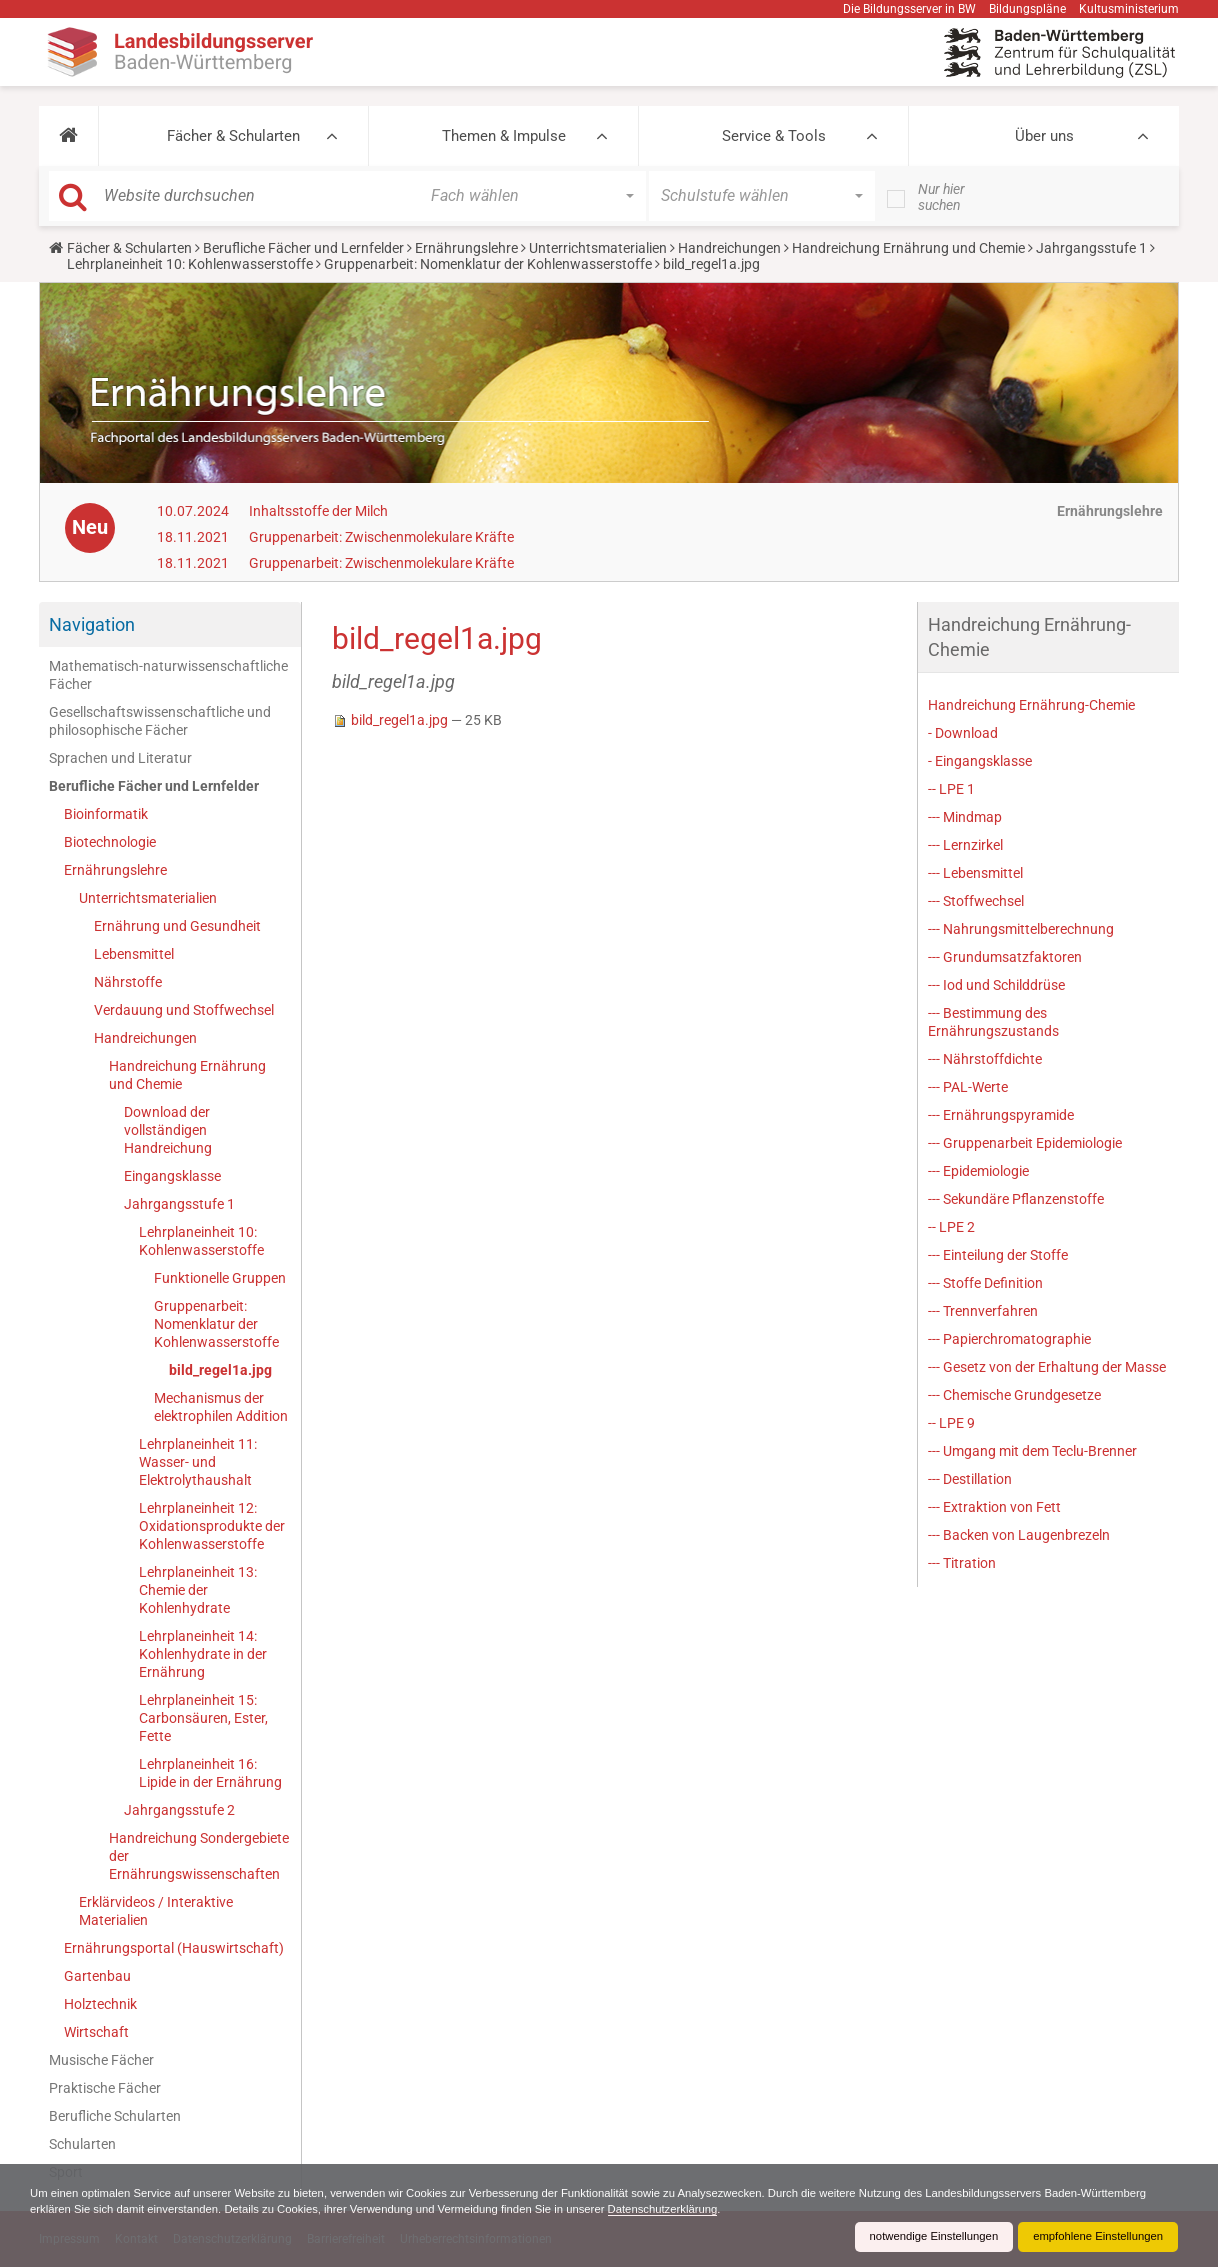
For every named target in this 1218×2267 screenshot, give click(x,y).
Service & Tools (774, 136)
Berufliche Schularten (115, 2116)
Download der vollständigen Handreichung (168, 1130)
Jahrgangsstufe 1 (1091, 248)
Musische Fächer (101, 2060)
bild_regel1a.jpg (220, 1370)
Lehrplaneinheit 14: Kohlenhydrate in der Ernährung (203, 1654)
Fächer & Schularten (233, 136)
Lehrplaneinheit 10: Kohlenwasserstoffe (190, 264)
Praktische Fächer (105, 2088)
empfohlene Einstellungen (1094, 2237)
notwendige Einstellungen (921, 2237)
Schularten (82, 2144)
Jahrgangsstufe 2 (179, 1810)
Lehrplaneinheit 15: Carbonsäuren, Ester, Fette (203, 1718)
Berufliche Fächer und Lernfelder (303, 248)
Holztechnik (100, 2004)
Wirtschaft (96, 2032)
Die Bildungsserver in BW (909, 9)
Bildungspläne (1027, 9)
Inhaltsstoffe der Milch (318, 511)
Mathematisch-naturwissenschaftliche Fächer (168, 675)
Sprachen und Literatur (120, 758)
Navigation (92, 624)
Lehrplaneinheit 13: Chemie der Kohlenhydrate (198, 1590)
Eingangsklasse (172, 1176)
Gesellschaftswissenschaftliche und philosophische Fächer (160, 721)
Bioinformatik (106, 814)
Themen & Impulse (504, 136)
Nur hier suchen (941, 197)
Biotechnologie (110, 842)
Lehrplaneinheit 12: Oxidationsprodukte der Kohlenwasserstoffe (212, 1526)
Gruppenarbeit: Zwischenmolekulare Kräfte (381, 537)
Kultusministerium (1129, 9)
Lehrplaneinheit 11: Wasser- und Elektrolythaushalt (198, 1462)
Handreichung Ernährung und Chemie (908, 248)
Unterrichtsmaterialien (598, 248)
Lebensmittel (134, 954)
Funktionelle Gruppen (220, 1278)
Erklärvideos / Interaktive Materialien (156, 1911)
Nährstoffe (128, 982)
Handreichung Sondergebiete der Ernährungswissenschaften (199, 1856)
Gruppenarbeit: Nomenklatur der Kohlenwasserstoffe (488, 264)
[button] (68, 136)
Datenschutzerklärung (775, 2209)
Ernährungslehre (466, 248)
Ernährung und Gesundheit (177, 926)
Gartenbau (97, 1976)
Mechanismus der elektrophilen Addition (221, 1407)
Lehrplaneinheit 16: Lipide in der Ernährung (210, 1773)
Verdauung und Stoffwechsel (184, 1010)
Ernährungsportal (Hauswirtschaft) (174, 1948)
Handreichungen (729, 248)
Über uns (1044, 136)
